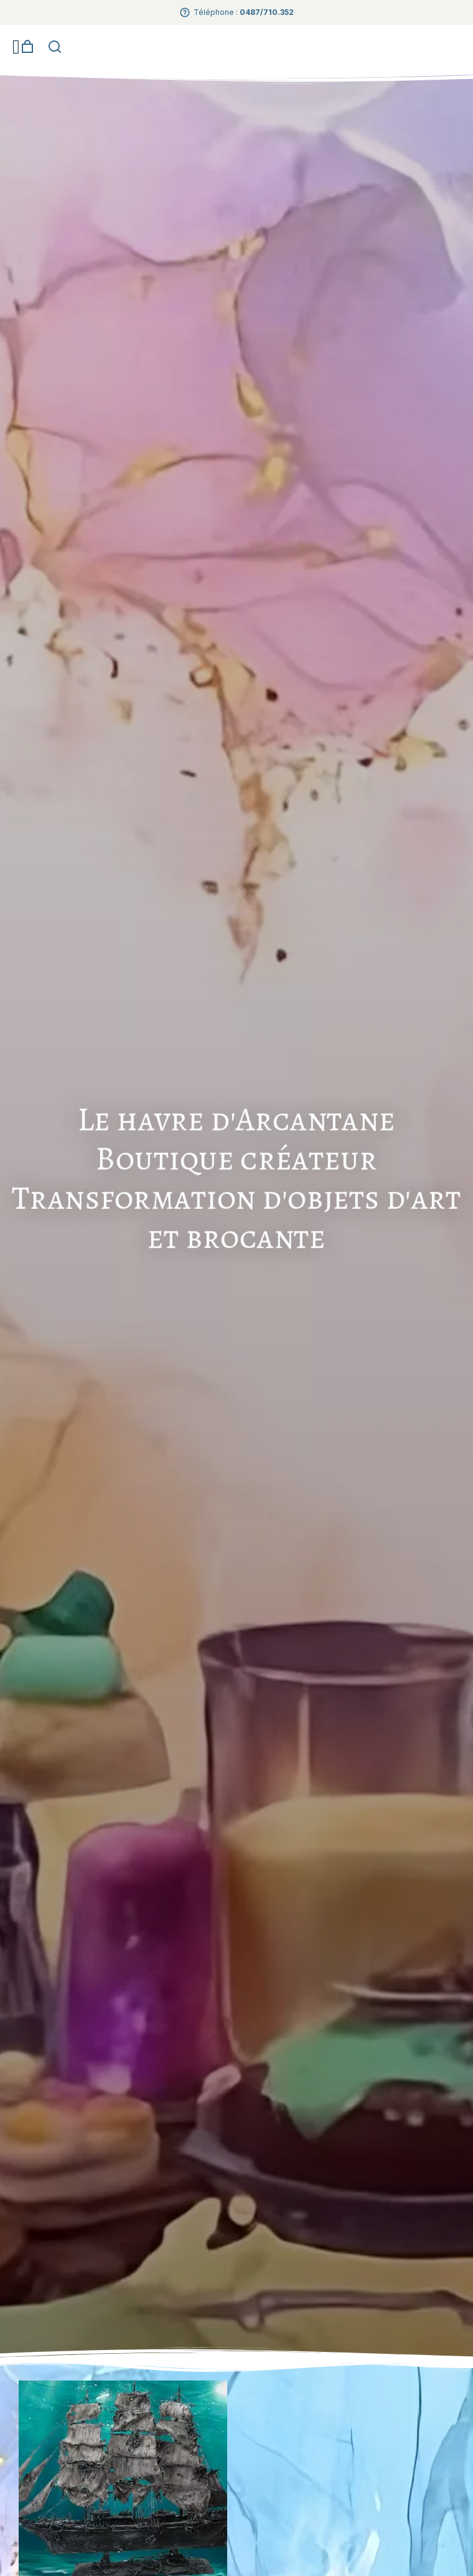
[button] (16, 47)
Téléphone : (244, 12)
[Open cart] (27, 46)
